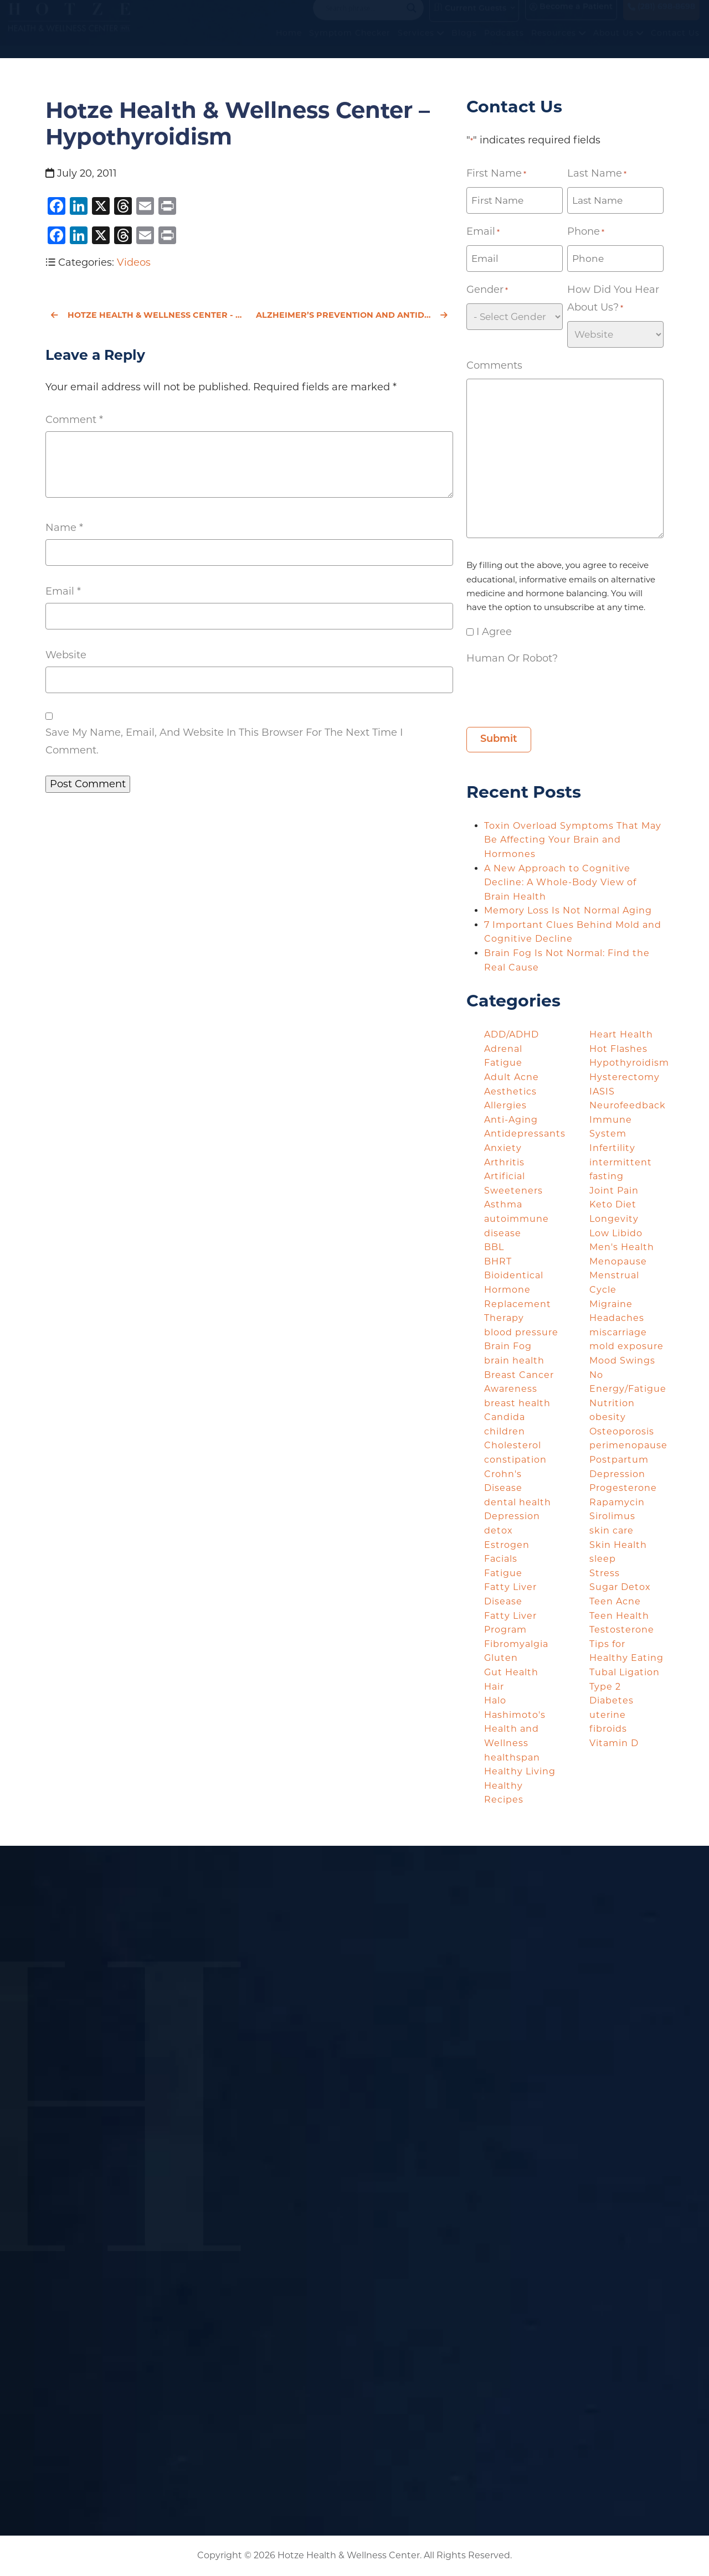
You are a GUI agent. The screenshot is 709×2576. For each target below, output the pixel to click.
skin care (611, 1530)
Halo (495, 1700)
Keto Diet (612, 1204)
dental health (517, 1502)
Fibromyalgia (516, 1644)
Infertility (612, 1148)
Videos (134, 262)
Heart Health (621, 1034)
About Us (618, 44)
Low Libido (616, 1233)
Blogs (464, 44)
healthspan (512, 1757)
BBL (494, 1247)
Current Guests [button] (470, 19)
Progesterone (623, 1488)
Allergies (505, 1105)
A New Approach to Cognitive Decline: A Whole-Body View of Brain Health (560, 882)
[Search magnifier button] (411, 19)
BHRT (498, 1261)
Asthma (503, 1204)
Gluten (501, 1658)
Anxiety (503, 1148)
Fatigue (503, 1573)
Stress (604, 1573)
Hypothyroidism (629, 1062)
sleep (602, 1558)
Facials (500, 1558)
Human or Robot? (512, 658)
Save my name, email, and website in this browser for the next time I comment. (224, 741)
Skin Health (618, 1545)
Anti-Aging (511, 1119)
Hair (494, 1686)
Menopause (618, 1261)
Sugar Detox (620, 1587)
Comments (494, 365)
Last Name (596, 174)
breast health (517, 1403)
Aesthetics (510, 1091)
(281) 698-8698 (661, 18)
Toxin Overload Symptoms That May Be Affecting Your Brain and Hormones (572, 839)
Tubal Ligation (624, 1672)
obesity (607, 1417)
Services (421, 44)
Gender (487, 290)
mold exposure (626, 1346)
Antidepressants (525, 1133)
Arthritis (504, 1162)
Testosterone (621, 1629)
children (504, 1431)
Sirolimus (612, 1516)
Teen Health (619, 1615)
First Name (496, 174)
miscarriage (618, 1332)
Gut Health (511, 1672)
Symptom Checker (350, 44)
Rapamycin (617, 1502)
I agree (494, 632)
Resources (558, 44)
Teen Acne (615, 1601)
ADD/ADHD (511, 1034)
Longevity (614, 1219)
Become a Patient (571, 18)
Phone (585, 232)
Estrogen (507, 1545)
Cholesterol (512, 1445)
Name (64, 528)
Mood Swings (622, 1360)
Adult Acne (511, 1077)
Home (289, 44)
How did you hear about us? (613, 300)
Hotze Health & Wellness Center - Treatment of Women (147, 315)
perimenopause (628, 1445)
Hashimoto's (515, 1715)
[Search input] (363, 19)
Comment (74, 420)
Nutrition (612, 1403)
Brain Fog (508, 1346)
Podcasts (504, 44)
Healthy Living (520, 1771)
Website (65, 655)
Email (63, 591)
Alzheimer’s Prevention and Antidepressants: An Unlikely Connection (354, 315)
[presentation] (550, 693)
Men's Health (621, 1247)
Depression (512, 1516)
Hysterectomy (624, 1077)
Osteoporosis (621, 1431)
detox (498, 1530)
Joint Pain (614, 1190)
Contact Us (675, 44)
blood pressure (521, 1332)
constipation (515, 1459)
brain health (514, 1360)
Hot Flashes (618, 1049)
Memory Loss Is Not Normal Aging (569, 910)
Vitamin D (614, 1743)
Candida (504, 1417)
